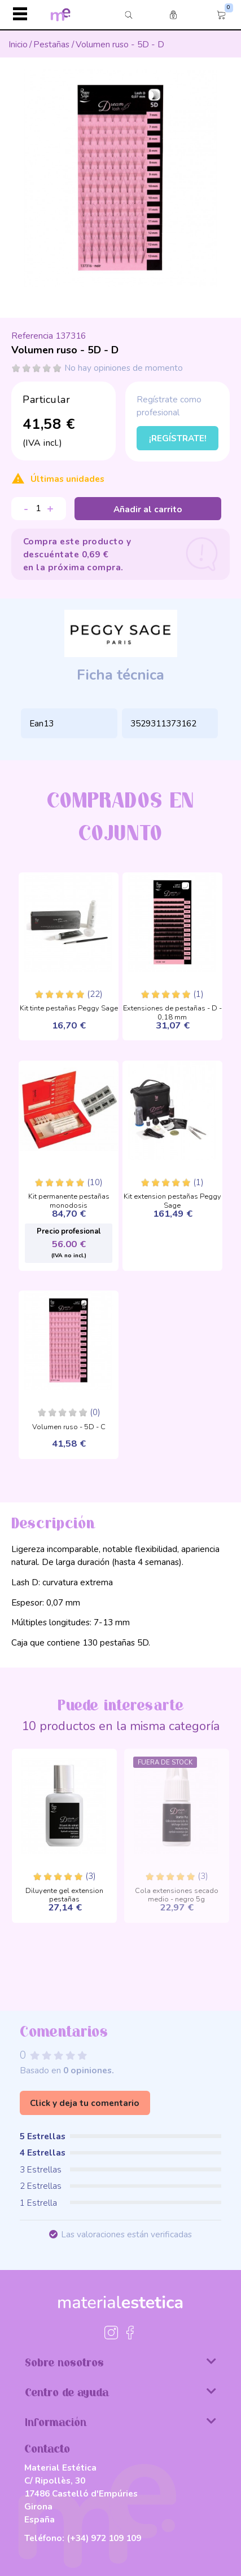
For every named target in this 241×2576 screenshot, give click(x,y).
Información (120, 2421)
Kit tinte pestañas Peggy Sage (69, 1008)
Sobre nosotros (120, 2362)
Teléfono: (82, 2538)
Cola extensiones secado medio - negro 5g (176, 1892)
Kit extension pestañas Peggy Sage (172, 1197)
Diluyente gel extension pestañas (64, 1892)
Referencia (32, 336)
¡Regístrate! (178, 438)
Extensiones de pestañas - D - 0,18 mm (172, 1009)
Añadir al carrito (147, 509)
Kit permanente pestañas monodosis (68, 1197)
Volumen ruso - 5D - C (69, 1427)
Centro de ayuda (120, 2392)
